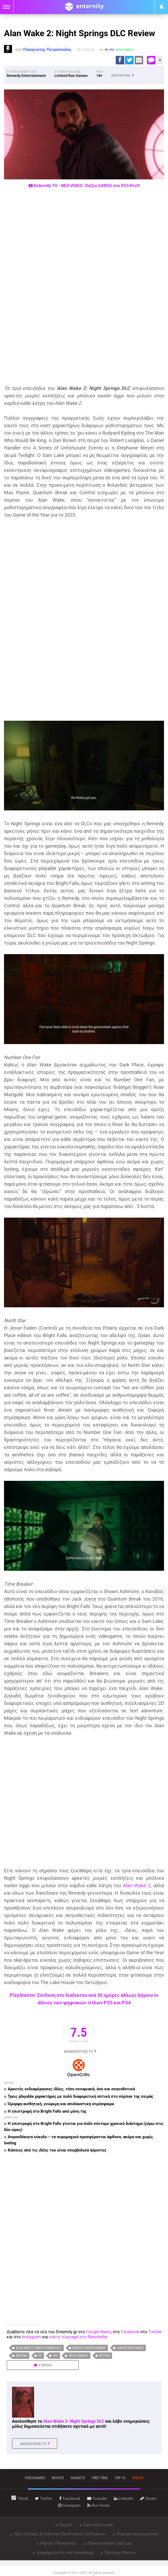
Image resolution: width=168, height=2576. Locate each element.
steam (148, 2498)
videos (137, 2478)
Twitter (154, 2331)
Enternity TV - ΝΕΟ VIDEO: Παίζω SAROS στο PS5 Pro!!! (84, 185)
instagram (69, 2505)
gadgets (78, 2478)
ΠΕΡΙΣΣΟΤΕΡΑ (120, 75)
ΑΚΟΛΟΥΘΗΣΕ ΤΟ (33, 2444)
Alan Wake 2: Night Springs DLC (39, 2348)
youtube (97, 2498)
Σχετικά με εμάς (97, 2524)
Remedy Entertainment (89, 2348)
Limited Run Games (130, 2348)
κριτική (104, 2355)
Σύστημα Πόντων (119, 2552)
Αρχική (65, 2524)
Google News (98, 2331)
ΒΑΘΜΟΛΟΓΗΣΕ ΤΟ (78, 2051)
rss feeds (98, 2505)
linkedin (123, 2498)
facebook (69, 2498)
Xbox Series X (78, 2355)
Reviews (21, 2355)
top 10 (120, 2478)
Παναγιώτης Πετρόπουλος (47, 49)
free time (100, 2478)
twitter (43, 2498)
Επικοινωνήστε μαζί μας (109, 2543)
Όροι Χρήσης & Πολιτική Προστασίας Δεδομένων (59, 2534)
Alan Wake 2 (137, 1885)
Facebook (130, 2331)
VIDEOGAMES (35, 2478)
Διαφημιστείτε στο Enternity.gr (64, 2552)
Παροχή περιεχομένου (137, 2534)
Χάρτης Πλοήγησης (57, 2543)
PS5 (55, 2355)
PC (40, 2355)
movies (58, 2478)
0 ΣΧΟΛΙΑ (45, 2365)
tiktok (19, 2498)
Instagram (31, 2336)
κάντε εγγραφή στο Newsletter (78, 2336)
